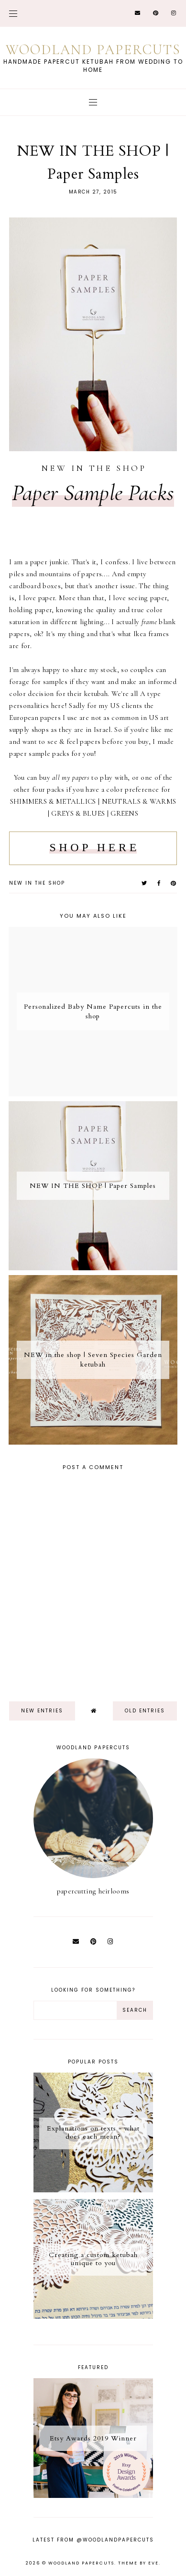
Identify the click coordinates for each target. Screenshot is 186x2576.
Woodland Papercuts (93, 49)
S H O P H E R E (92, 847)
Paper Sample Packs (93, 493)
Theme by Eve (138, 2563)
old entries (145, 1710)
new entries (42, 1710)
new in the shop (37, 883)
